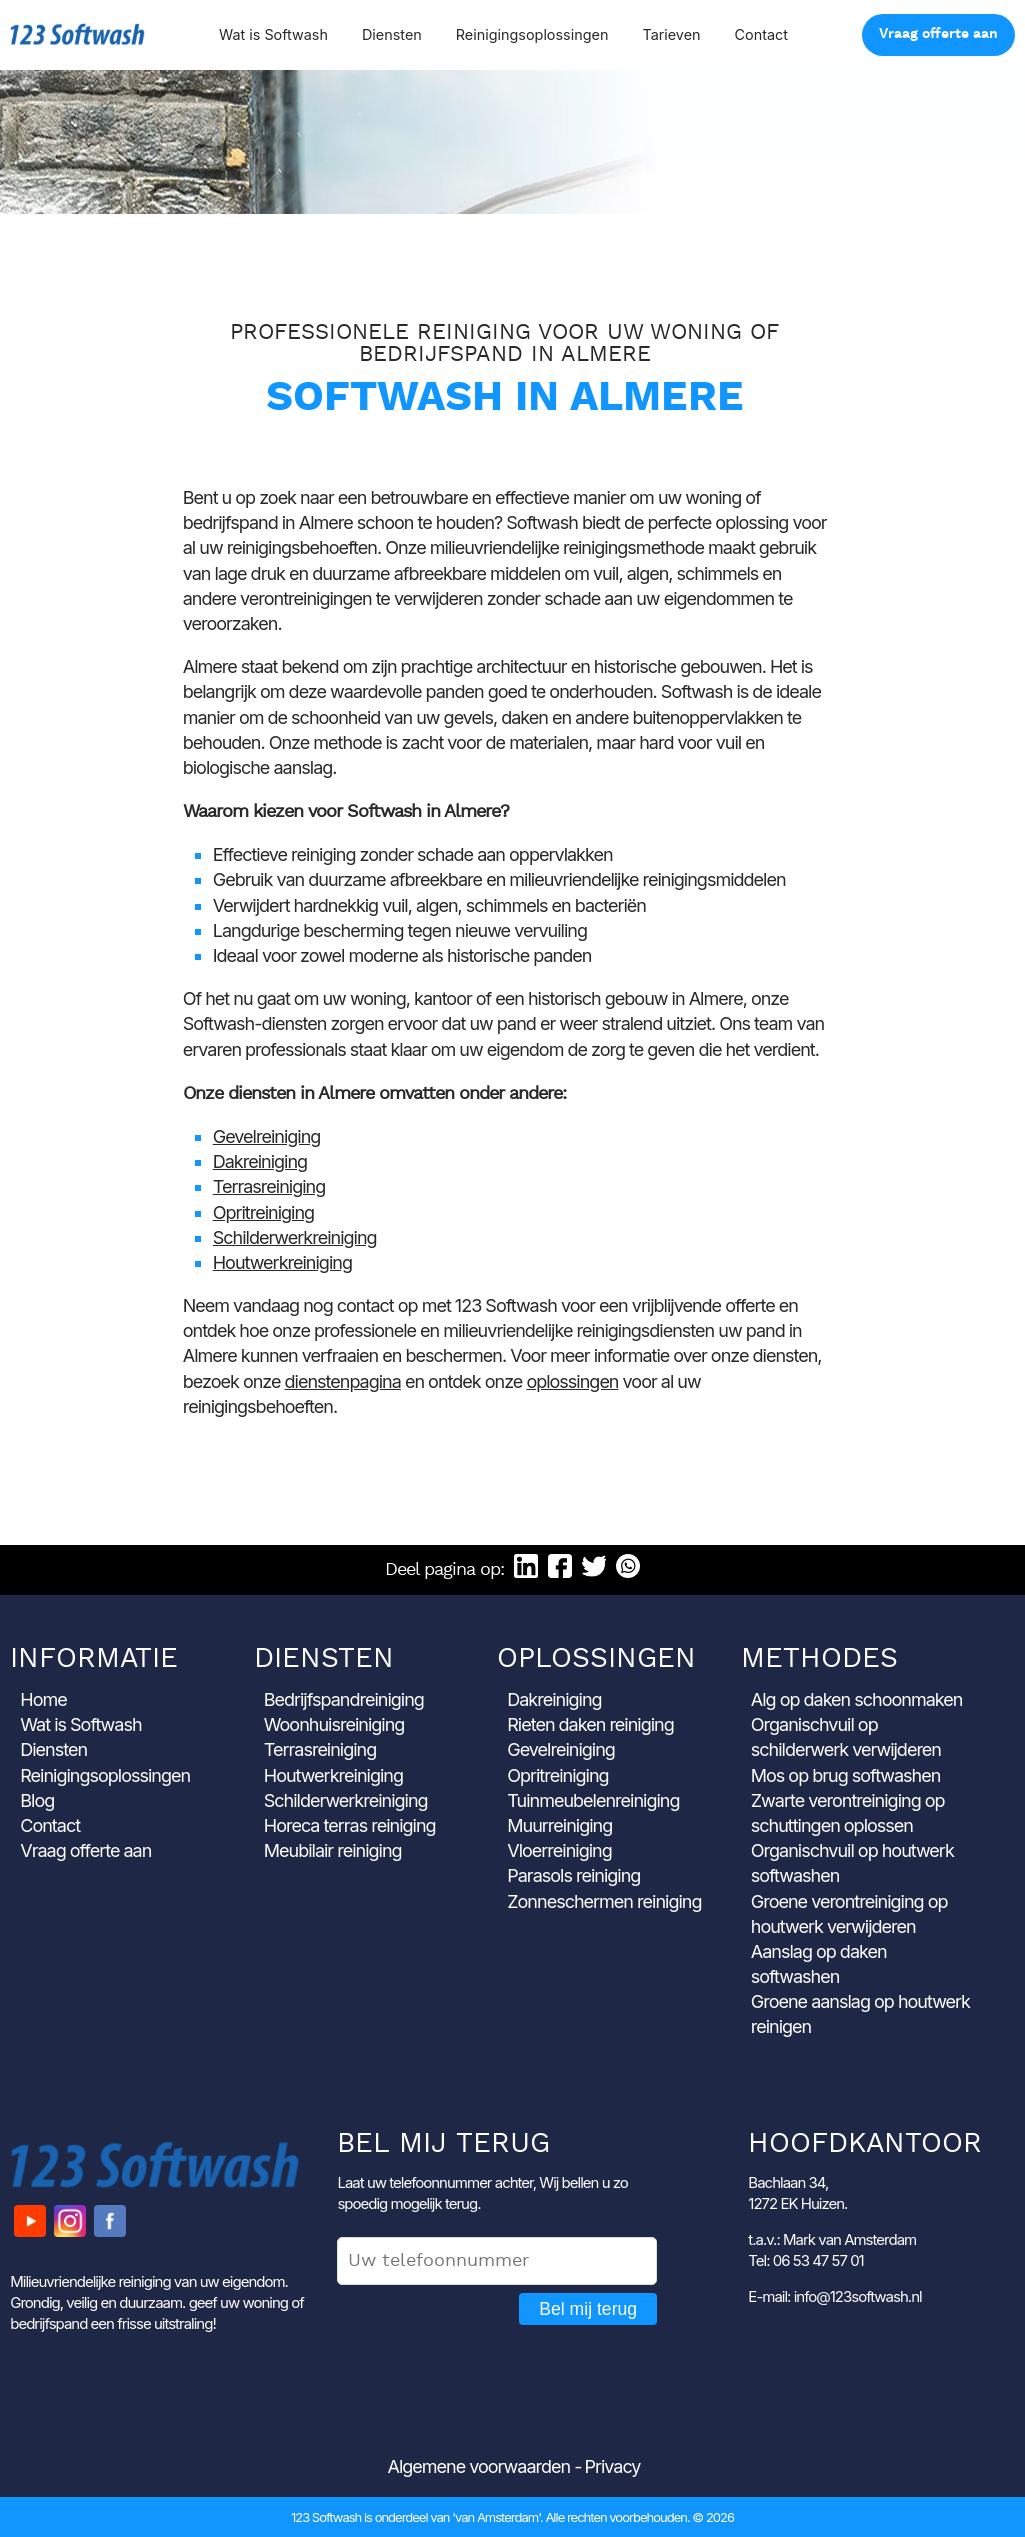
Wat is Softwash (273, 34)
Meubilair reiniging (333, 1850)
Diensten (392, 34)
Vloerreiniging (559, 1850)
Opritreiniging (263, 1212)
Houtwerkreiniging (282, 1262)
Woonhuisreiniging (334, 1724)
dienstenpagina (343, 1381)
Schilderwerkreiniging (295, 1237)
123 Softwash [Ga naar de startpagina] (77, 34)
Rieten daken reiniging (590, 1724)
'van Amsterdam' (496, 2517)
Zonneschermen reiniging (604, 1901)
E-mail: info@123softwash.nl (834, 2296)
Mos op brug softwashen (846, 1775)
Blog (37, 1800)
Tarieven (671, 34)
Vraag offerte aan (938, 34)
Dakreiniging (260, 1161)
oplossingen (572, 1381)
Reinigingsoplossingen (532, 34)
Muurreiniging (559, 1825)
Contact (761, 34)
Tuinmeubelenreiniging (593, 1800)
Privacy (612, 2466)
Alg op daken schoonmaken (857, 1699)
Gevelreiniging (267, 1136)
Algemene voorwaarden (479, 2466)
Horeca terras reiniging (350, 1825)
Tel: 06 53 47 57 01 (805, 2260)
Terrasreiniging (269, 1186)
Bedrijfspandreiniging (344, 1699)
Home (43, 1699)
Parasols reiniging (573, 1875)
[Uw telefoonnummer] (497, 2261)
